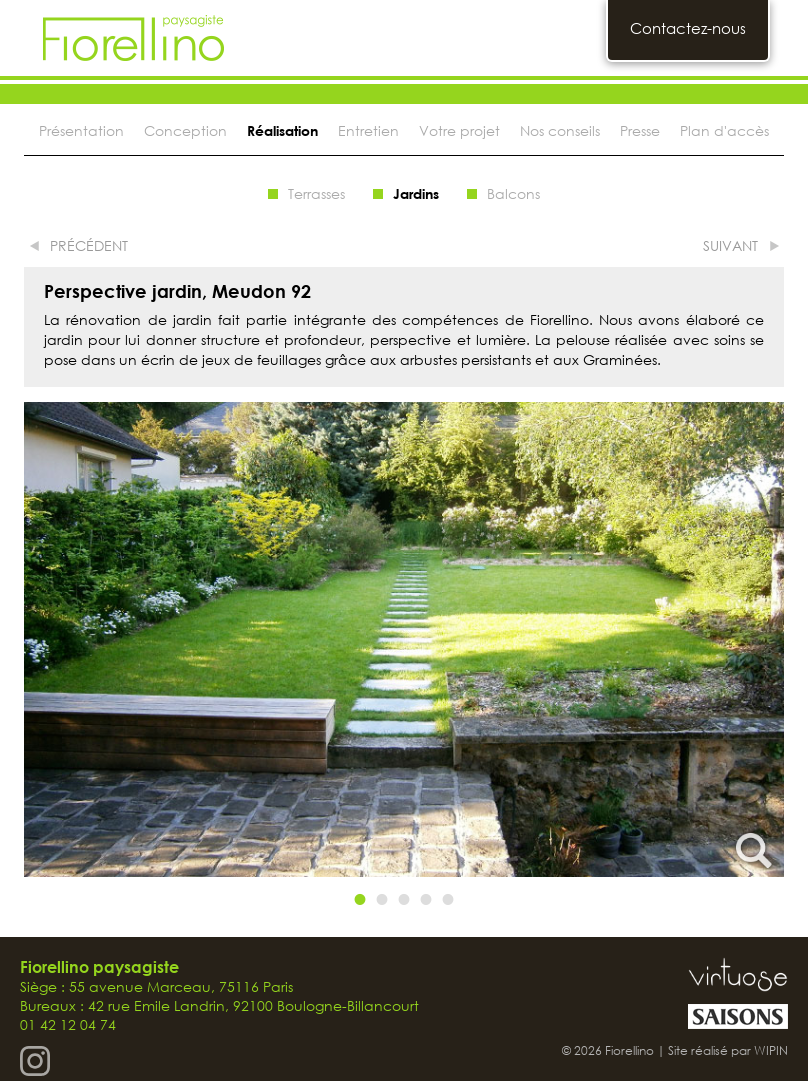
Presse (640, 130)
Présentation (81, 130)
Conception (185, 130)
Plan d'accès (724, 130)
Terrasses (316, 193)
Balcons (513, 193)
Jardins (416, 193)
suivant (730, 245)
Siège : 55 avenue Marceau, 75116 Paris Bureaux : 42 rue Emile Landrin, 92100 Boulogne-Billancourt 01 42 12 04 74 (219, 996)
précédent (89, 245)
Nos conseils (560, 130)
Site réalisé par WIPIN (728, 1050)
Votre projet (459, 130)
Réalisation (282, 130)
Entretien (368, 130)
